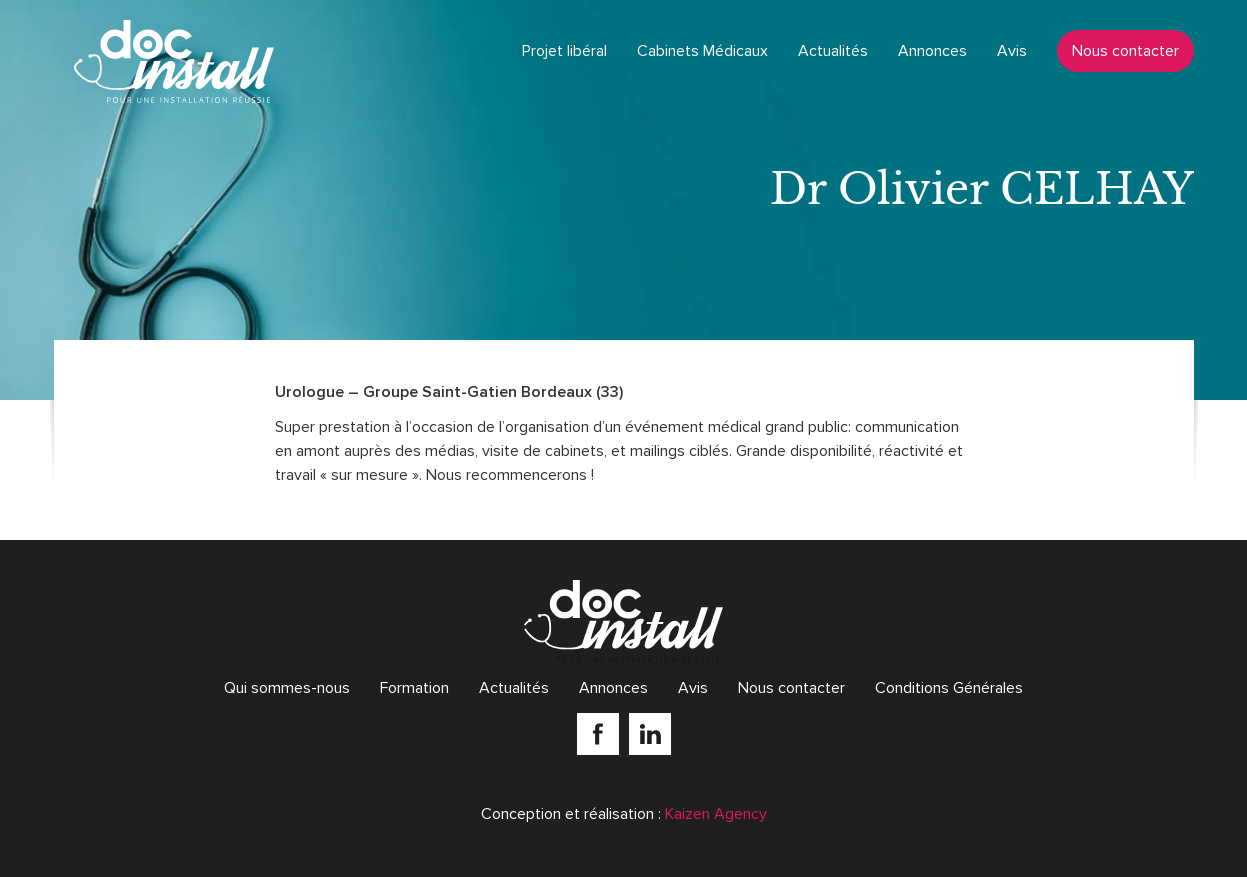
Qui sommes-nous (287, 688)
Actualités (833, 51)
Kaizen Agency (716, 814)
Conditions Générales (949, 688)
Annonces (932, 51)
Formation (414, 688)
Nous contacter (1125, 51)
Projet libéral (564, 51)
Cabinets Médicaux (702, 51)
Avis (1012, 51)
